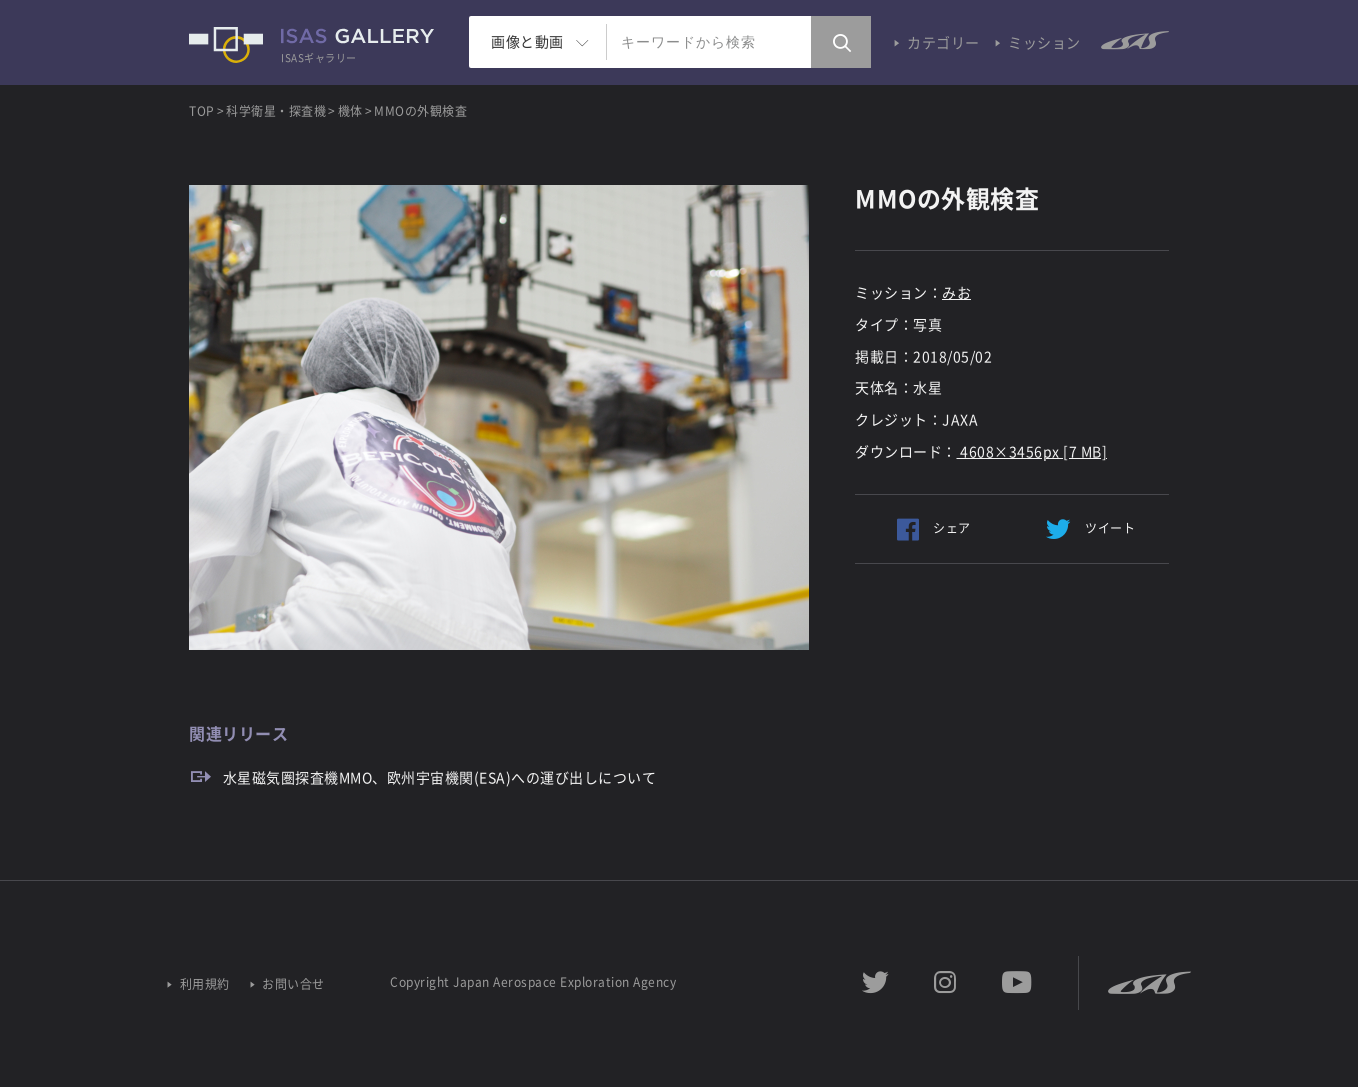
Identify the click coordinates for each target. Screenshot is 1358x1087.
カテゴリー (943, 42)
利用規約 (205, 984)
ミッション (1044, 42)
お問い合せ (293, 984)
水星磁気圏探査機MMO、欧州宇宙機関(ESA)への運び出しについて (440, 777)
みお (956, 292)
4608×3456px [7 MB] (1032, 451)
